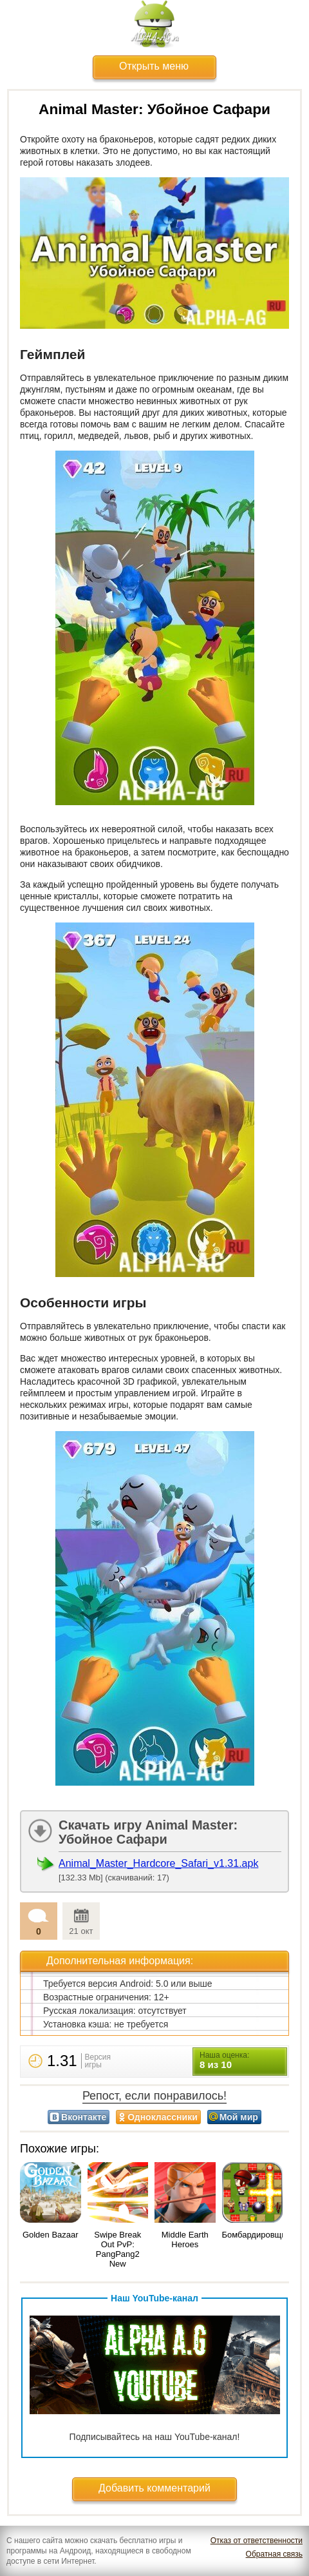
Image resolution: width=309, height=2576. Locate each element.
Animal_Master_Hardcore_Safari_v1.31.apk (158, 1863)
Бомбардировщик (256, 2234)
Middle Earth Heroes (185, 2239)
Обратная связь (274, 2554)
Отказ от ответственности (257, 2540)
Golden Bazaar (51, 2234)
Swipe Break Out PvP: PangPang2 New (117, 2249)
